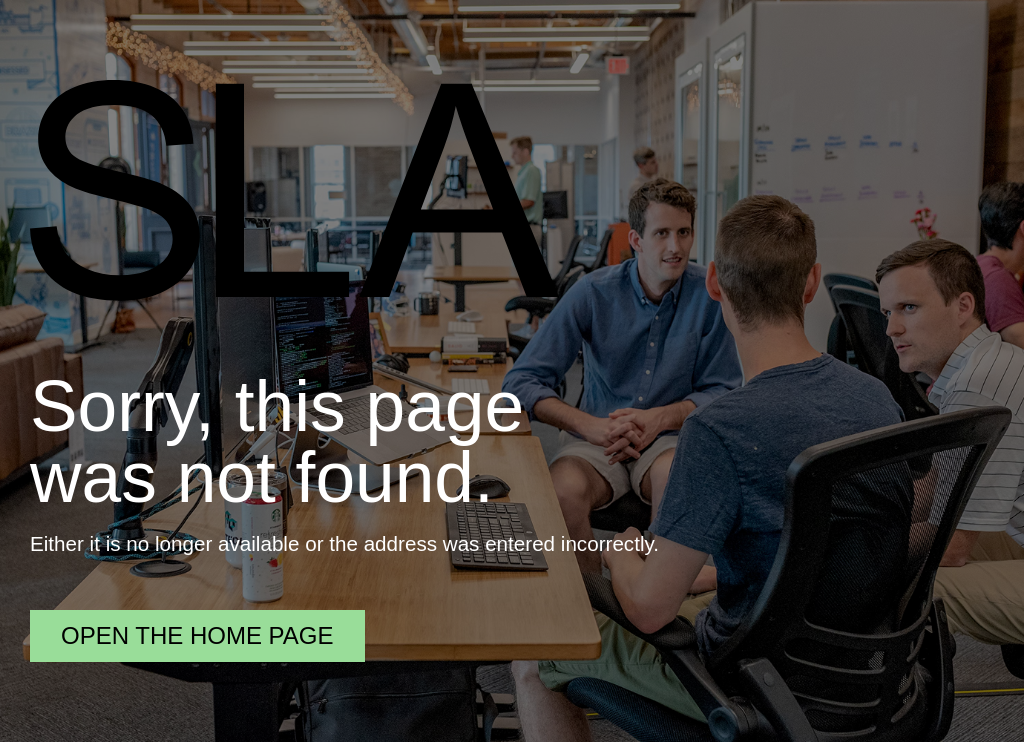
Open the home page (197, 635)
